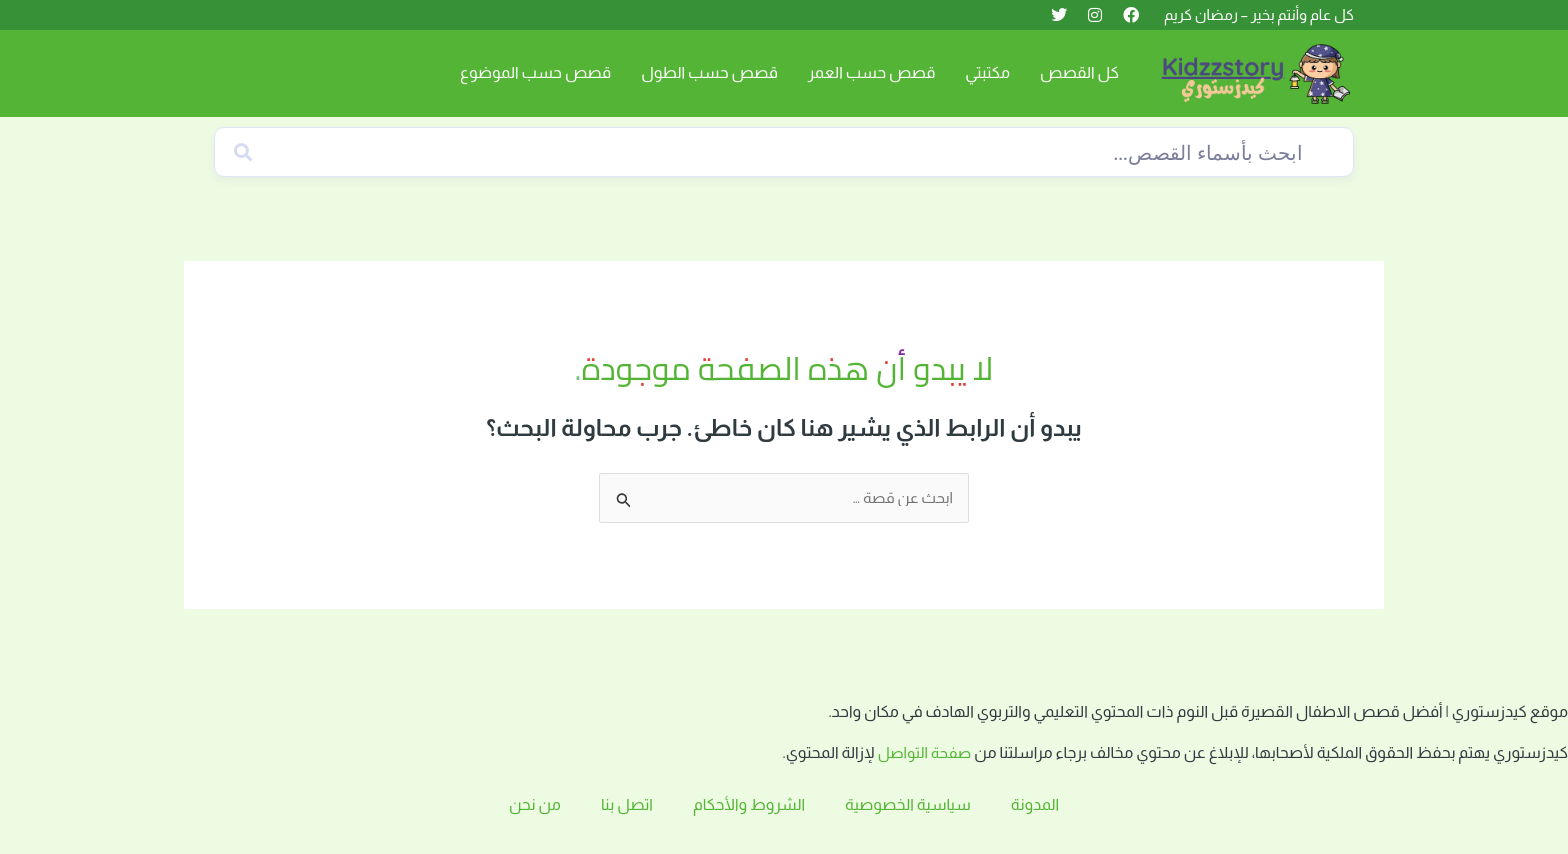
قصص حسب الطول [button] (709, 72)
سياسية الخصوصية (908, 804)
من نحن (535, 804)
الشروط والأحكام (749, 804)
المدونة (1035, 804)
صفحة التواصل (923, 753)
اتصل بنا (627, 804)
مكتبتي (987, 72)
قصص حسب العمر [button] (872, 72)
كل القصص (1079, 72)
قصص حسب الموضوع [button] (535, 72)
